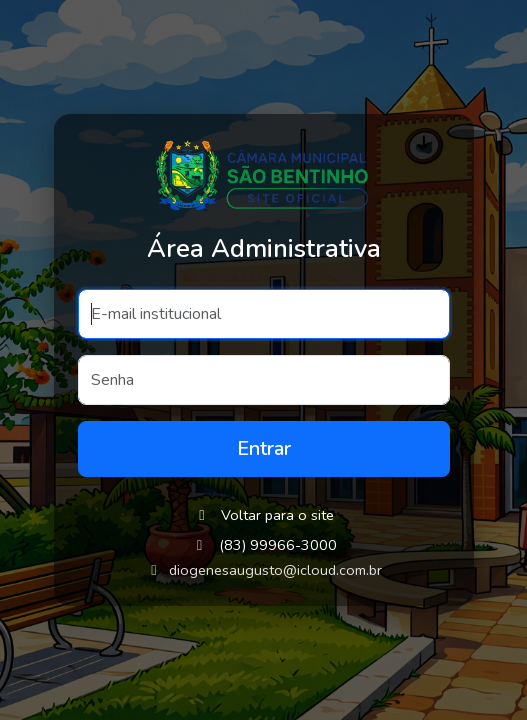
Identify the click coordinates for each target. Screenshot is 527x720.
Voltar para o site (263, 515)
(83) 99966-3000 (278, 545)
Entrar (264, 448)
